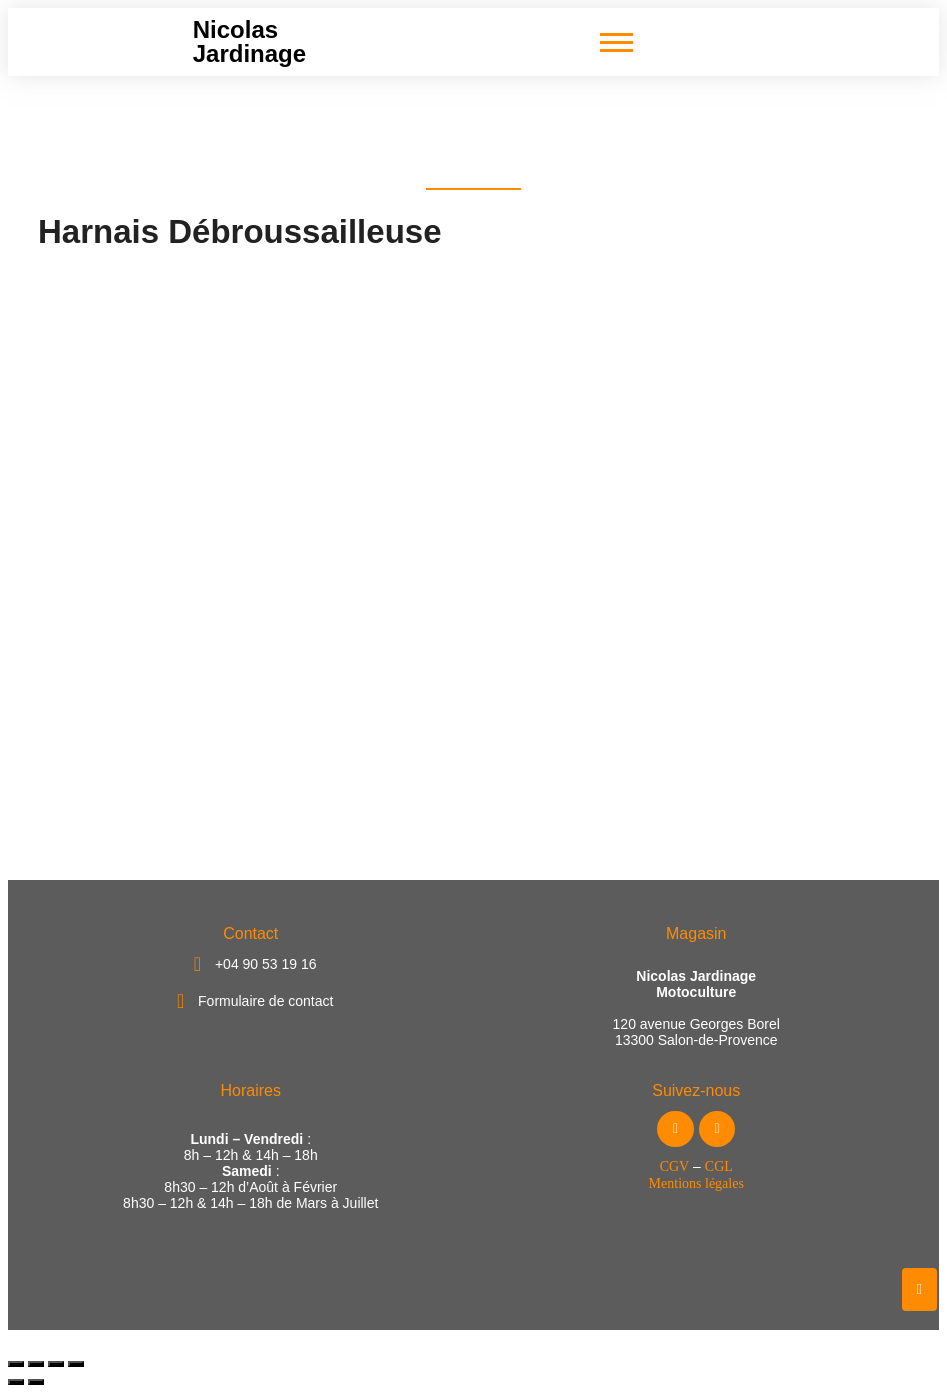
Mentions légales (696, 1183)
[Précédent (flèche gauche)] (16, 1382)
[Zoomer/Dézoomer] (16, 1364)
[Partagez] (56, 1364)
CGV (675, 1166)
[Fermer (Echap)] (76, 1364)
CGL (719, 1166)
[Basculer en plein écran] (36, 1364)
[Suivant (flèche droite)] (36, 1382)
